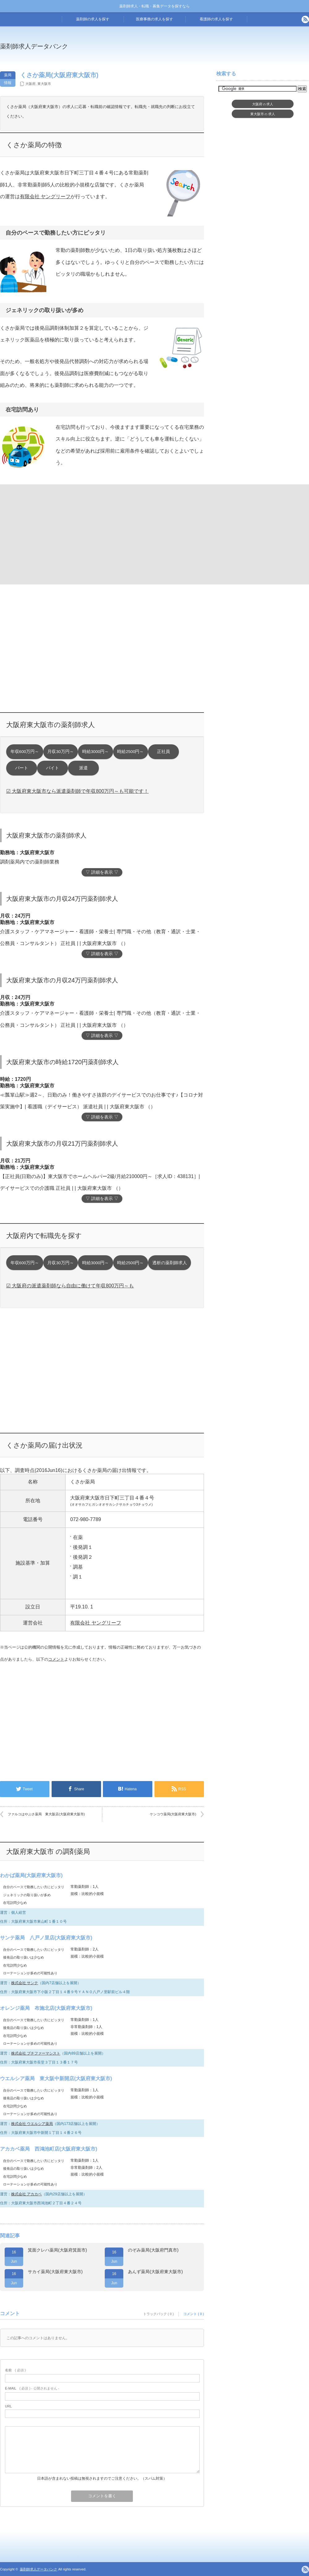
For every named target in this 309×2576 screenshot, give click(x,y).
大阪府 (30, 84)
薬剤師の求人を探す (92, 19)
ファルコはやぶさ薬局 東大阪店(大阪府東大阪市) (46, 1814)
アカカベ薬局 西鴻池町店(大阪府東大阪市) (48, 2149)
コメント (56, 1659)
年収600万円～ (25, 751)
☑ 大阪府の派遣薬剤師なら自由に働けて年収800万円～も (70, 1285)
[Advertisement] (50, 533)
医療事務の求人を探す (154, 19)
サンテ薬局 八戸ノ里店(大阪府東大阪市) (46, 1937)
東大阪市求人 (262, 114)
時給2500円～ (130, 751)
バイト (52, 768)
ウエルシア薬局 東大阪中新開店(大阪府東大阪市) (56, 2078)
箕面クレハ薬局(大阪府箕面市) (57, 2250)
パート (21, 768)
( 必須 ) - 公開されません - (32, 2388)
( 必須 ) (15, 2370)
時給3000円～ (95, 751)
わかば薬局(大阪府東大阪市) (31, 1875)
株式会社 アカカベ (26, 2194)
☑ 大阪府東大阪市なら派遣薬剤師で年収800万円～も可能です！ (77, 791)
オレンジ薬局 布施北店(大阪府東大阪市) (46, 2008)
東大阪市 (44, 84)
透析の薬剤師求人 (169, 1263)
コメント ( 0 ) (193, 2314)
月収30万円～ (60, 751)
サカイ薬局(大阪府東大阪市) (55, 2271)
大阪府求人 (262, 104)
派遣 (83, 768)
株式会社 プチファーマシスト (35, 2053)
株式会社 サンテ (24, 1983)
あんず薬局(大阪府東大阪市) (155, 2271)
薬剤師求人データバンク (34, 46)
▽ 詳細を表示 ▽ (102, 872)
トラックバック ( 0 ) (158, 2314)
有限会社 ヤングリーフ (45, 196)
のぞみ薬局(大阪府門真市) (153, 2250)
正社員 (163, 751)
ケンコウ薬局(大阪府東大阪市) (173, 1814)
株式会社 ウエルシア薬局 (32, 2124)
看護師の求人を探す (216, 19)
